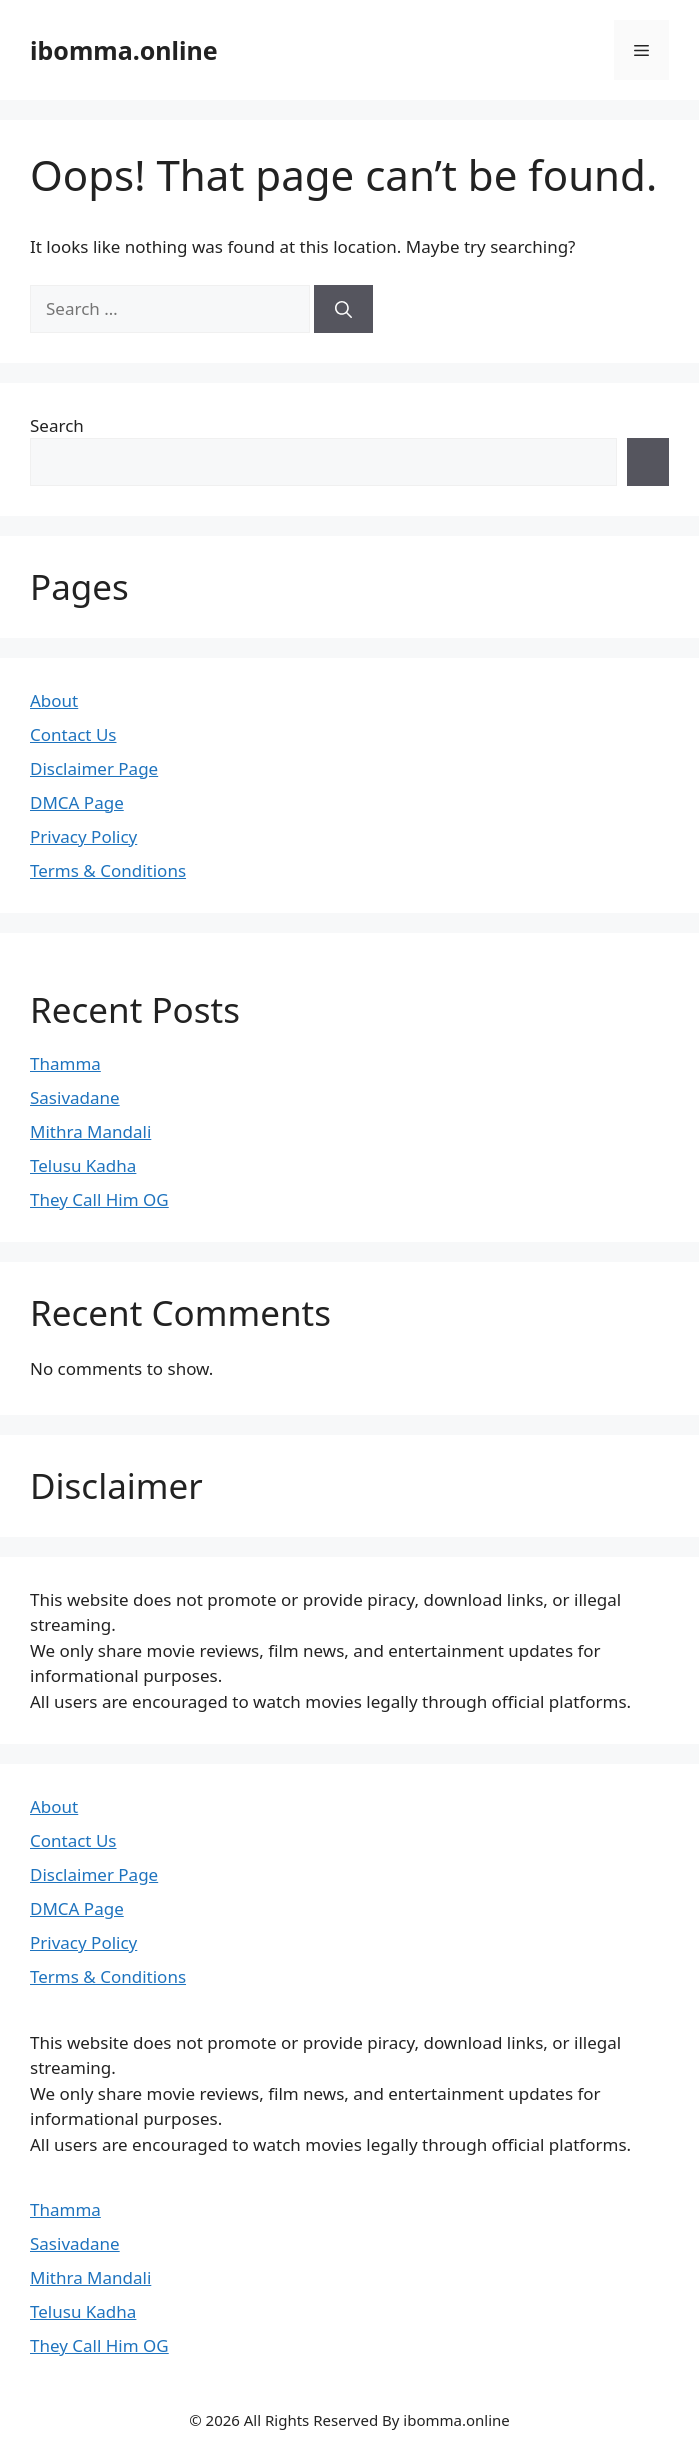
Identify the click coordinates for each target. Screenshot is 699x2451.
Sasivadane (75, 1097)
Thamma (65, 1063)
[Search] (343, 309)
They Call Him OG (99, 1199)
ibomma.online (124, 50)
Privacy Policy (83, 836)
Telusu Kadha (83, 1165)
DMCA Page (77, 802)
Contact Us (73, 734)
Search (57, 425)
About (54, 700)
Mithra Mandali (90, 1131)
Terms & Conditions (108, 870)
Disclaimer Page (94, 768)
